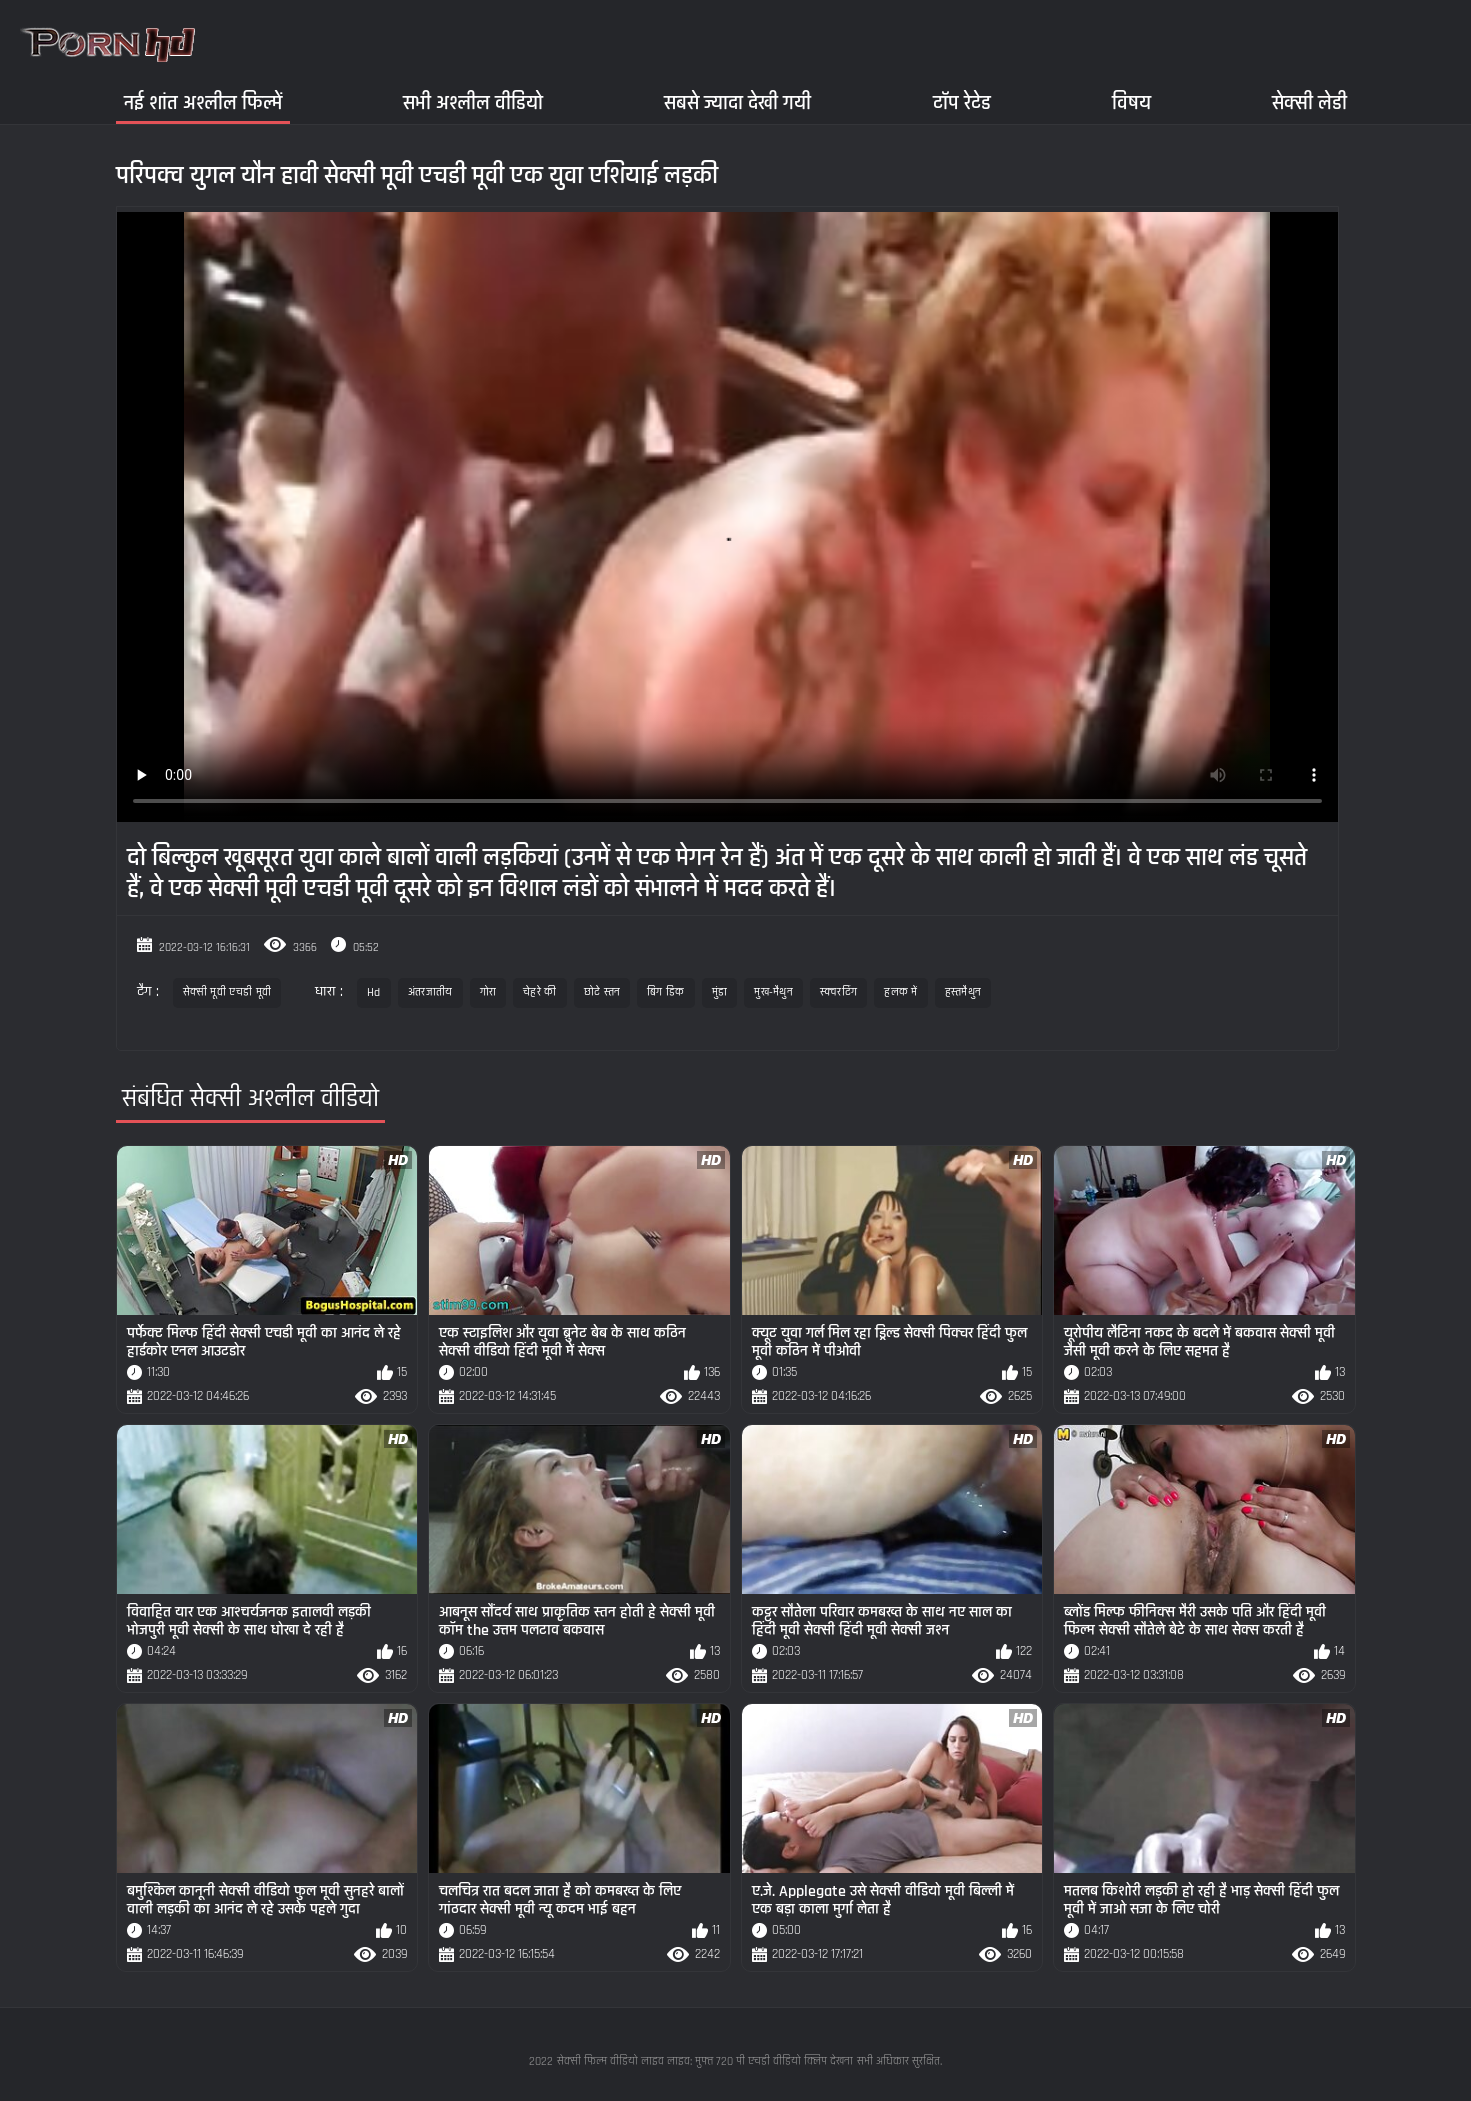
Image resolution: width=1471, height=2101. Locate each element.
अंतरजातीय (430, 992)
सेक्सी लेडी (1309, 102)
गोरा (488, 992)
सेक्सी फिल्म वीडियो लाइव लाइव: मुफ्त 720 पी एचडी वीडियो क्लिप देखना (705, 2061)
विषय (1131, 102)
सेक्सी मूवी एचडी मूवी (227, 992)
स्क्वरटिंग (838, 992)
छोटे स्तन (602, 992)
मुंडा (720, 992)
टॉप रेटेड (962, 102)
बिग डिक (666, 992)
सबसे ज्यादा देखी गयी (737, 102)
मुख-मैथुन (773, 992)
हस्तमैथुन (963, 992)
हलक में (901, 992)
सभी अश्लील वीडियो (473, 102)
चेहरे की (540, 992)
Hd (374, 992)
